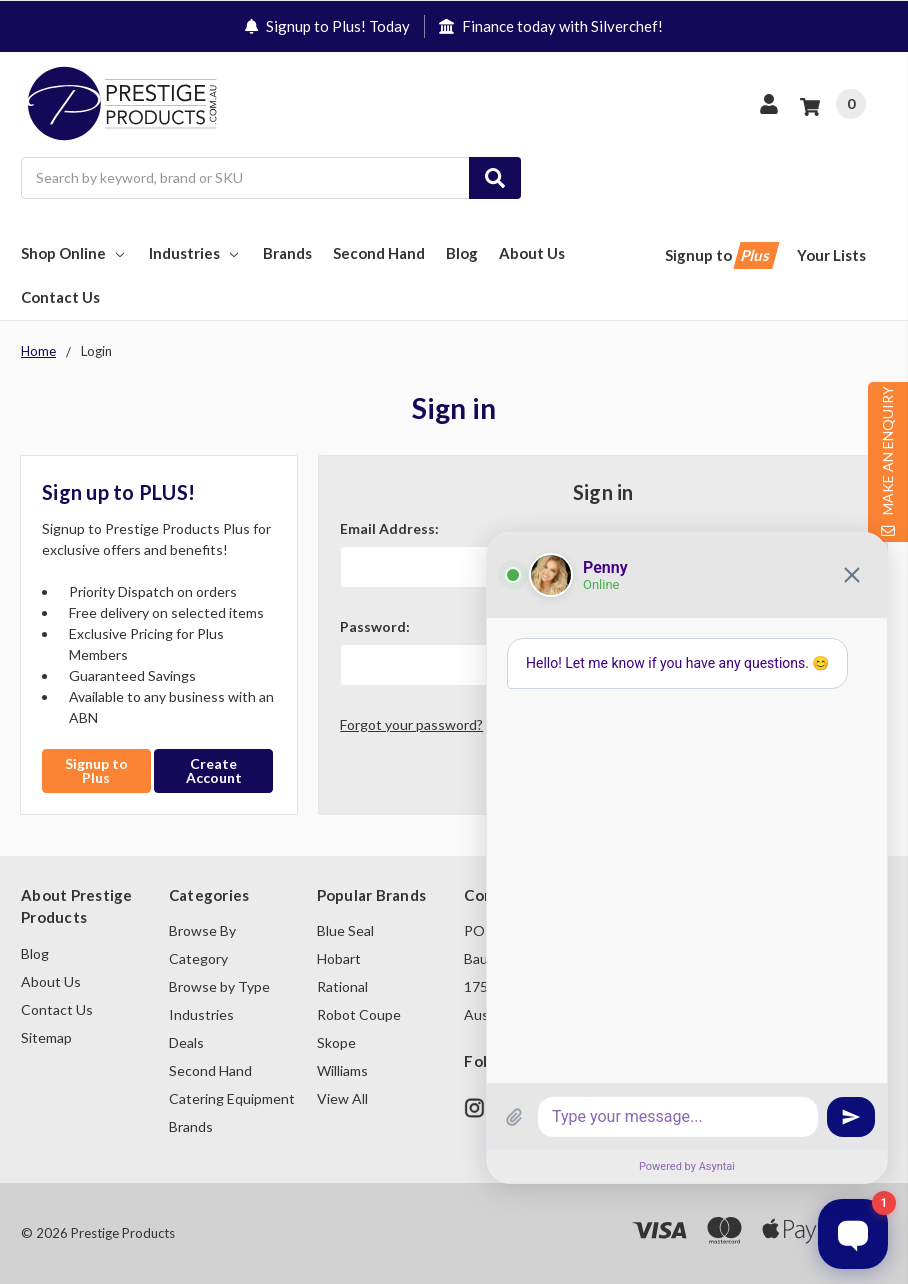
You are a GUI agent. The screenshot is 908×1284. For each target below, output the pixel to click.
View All (342, 1098)
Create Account (214, 770)
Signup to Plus (96, 770)
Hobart (339, 958)
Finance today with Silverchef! (551, 26)
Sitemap (46, 1037)
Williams (342, 1070)
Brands (287, 253)
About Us (532, 253)
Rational (342, 986)
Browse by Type (219, 986)
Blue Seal (345, 930)
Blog (462, 253)
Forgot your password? (411, 724)
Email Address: (389, 528)
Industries (195, 253)
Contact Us (60, 297)
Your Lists (831, 255)
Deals (186, 1042)
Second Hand (379, 253)
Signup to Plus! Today (327, 26)
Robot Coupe (359, 1014)
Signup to (720, 255)
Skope (336, 1042)
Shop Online (74, 253)
